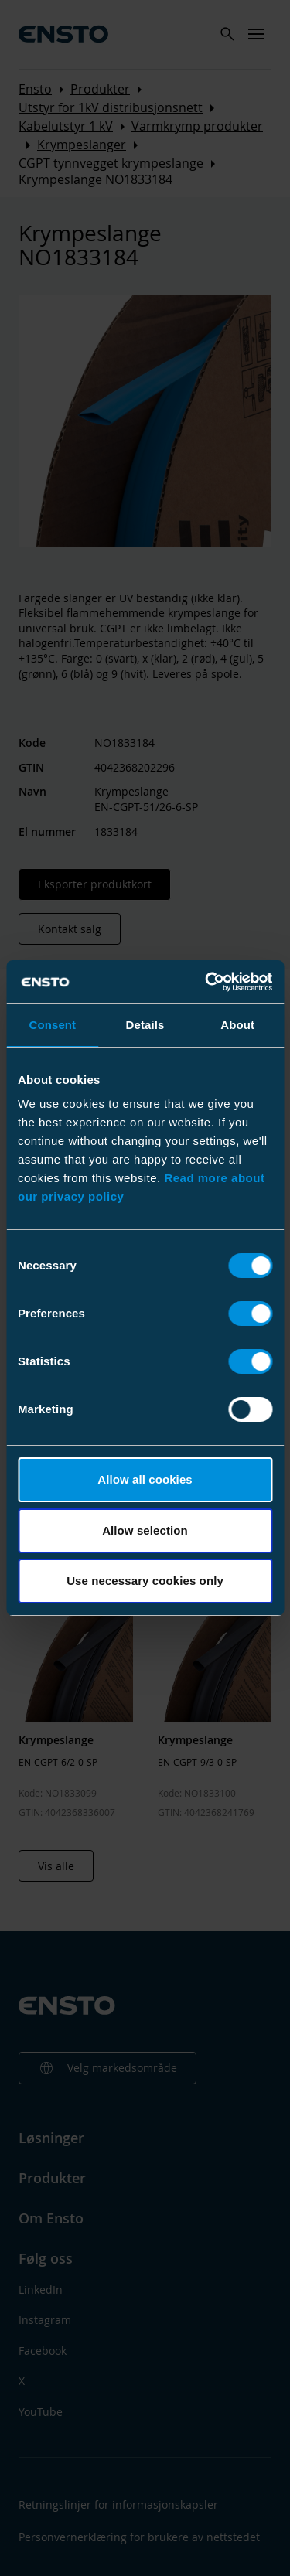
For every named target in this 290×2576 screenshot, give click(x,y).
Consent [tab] (52, 1024)
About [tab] (237, 1024)
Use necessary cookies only (145, 1580)
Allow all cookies (145, 1479)
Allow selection (145, 1530)
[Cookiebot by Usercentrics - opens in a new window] (206, 982)
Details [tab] (145, 1024)
